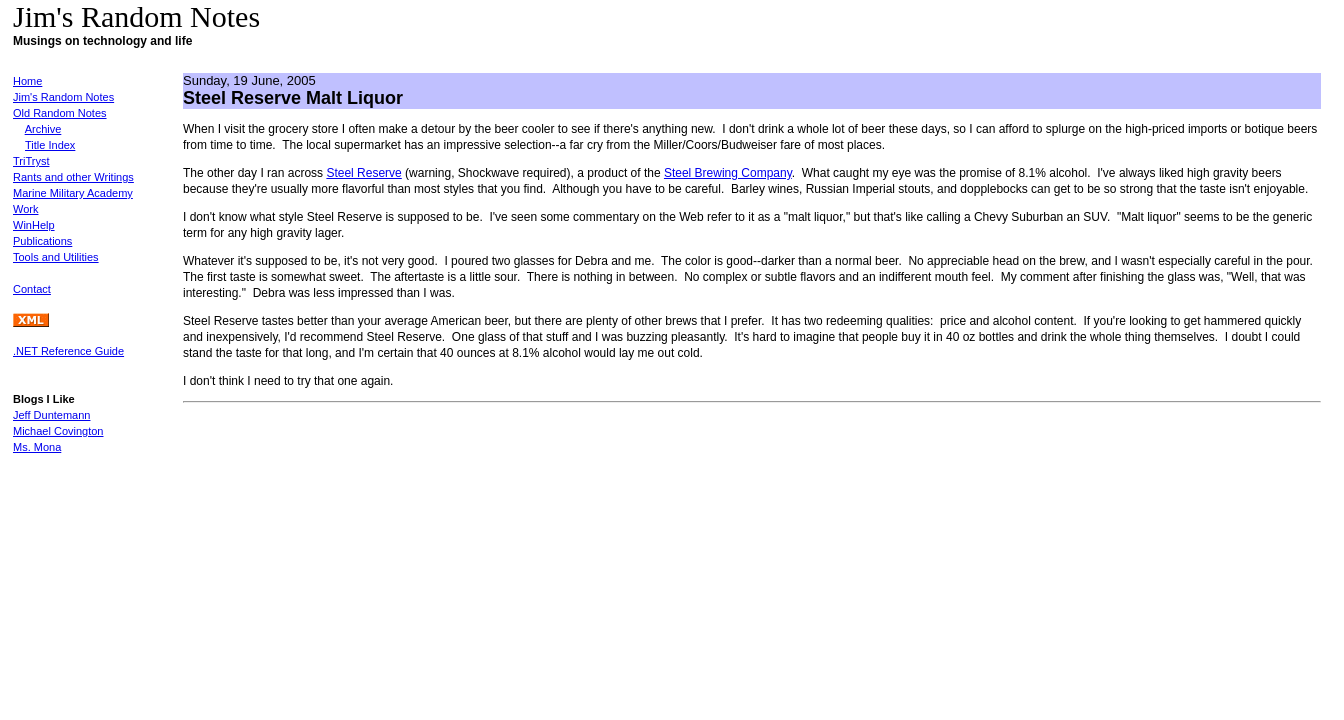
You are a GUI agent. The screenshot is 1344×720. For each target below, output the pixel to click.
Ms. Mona (37, 447)
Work (25, 209)
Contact (32, 289)
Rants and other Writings (73, 177)
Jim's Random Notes (63, 97)
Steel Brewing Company (728, 173)
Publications (42, 241)
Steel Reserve (363, 173)
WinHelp (34, 225)
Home (27, 81)
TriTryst (31, 161)
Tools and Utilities (56, 257)
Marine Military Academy (73, 193)
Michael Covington (58, 431)
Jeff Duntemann (51, 415)
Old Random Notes (60, 113)
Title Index (50, 145)
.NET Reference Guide (68, 351)
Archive (43, 129)
